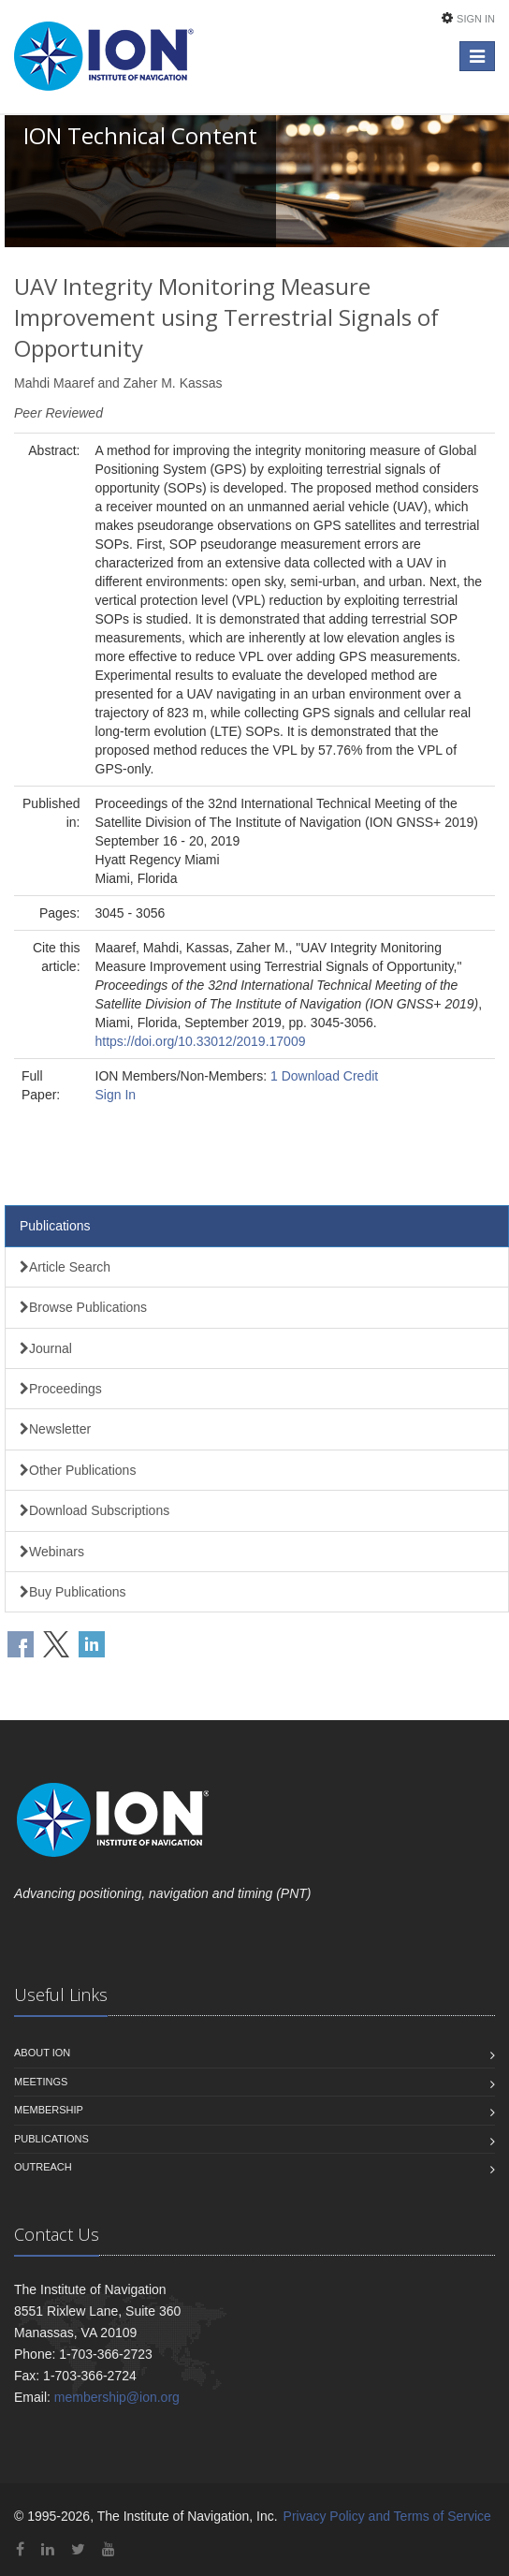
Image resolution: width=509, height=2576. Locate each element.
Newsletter (55, 1428)
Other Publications (78, 1470)
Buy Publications (73, 1591)
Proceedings (61, 1388)
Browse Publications (83, 1307)
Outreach (43, 2166)
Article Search (65, 1266)
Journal (46, 1348)
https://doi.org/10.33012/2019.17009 (200, 1041)
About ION (42, 2052)
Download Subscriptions (94, 1510)
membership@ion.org (117, 2397)
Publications (55, 1225)
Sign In (476, 18)
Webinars (52, 1551)
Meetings (40, 2081)
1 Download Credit (324, 1075)
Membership (48, 2109)
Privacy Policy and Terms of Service (387, 2516)
